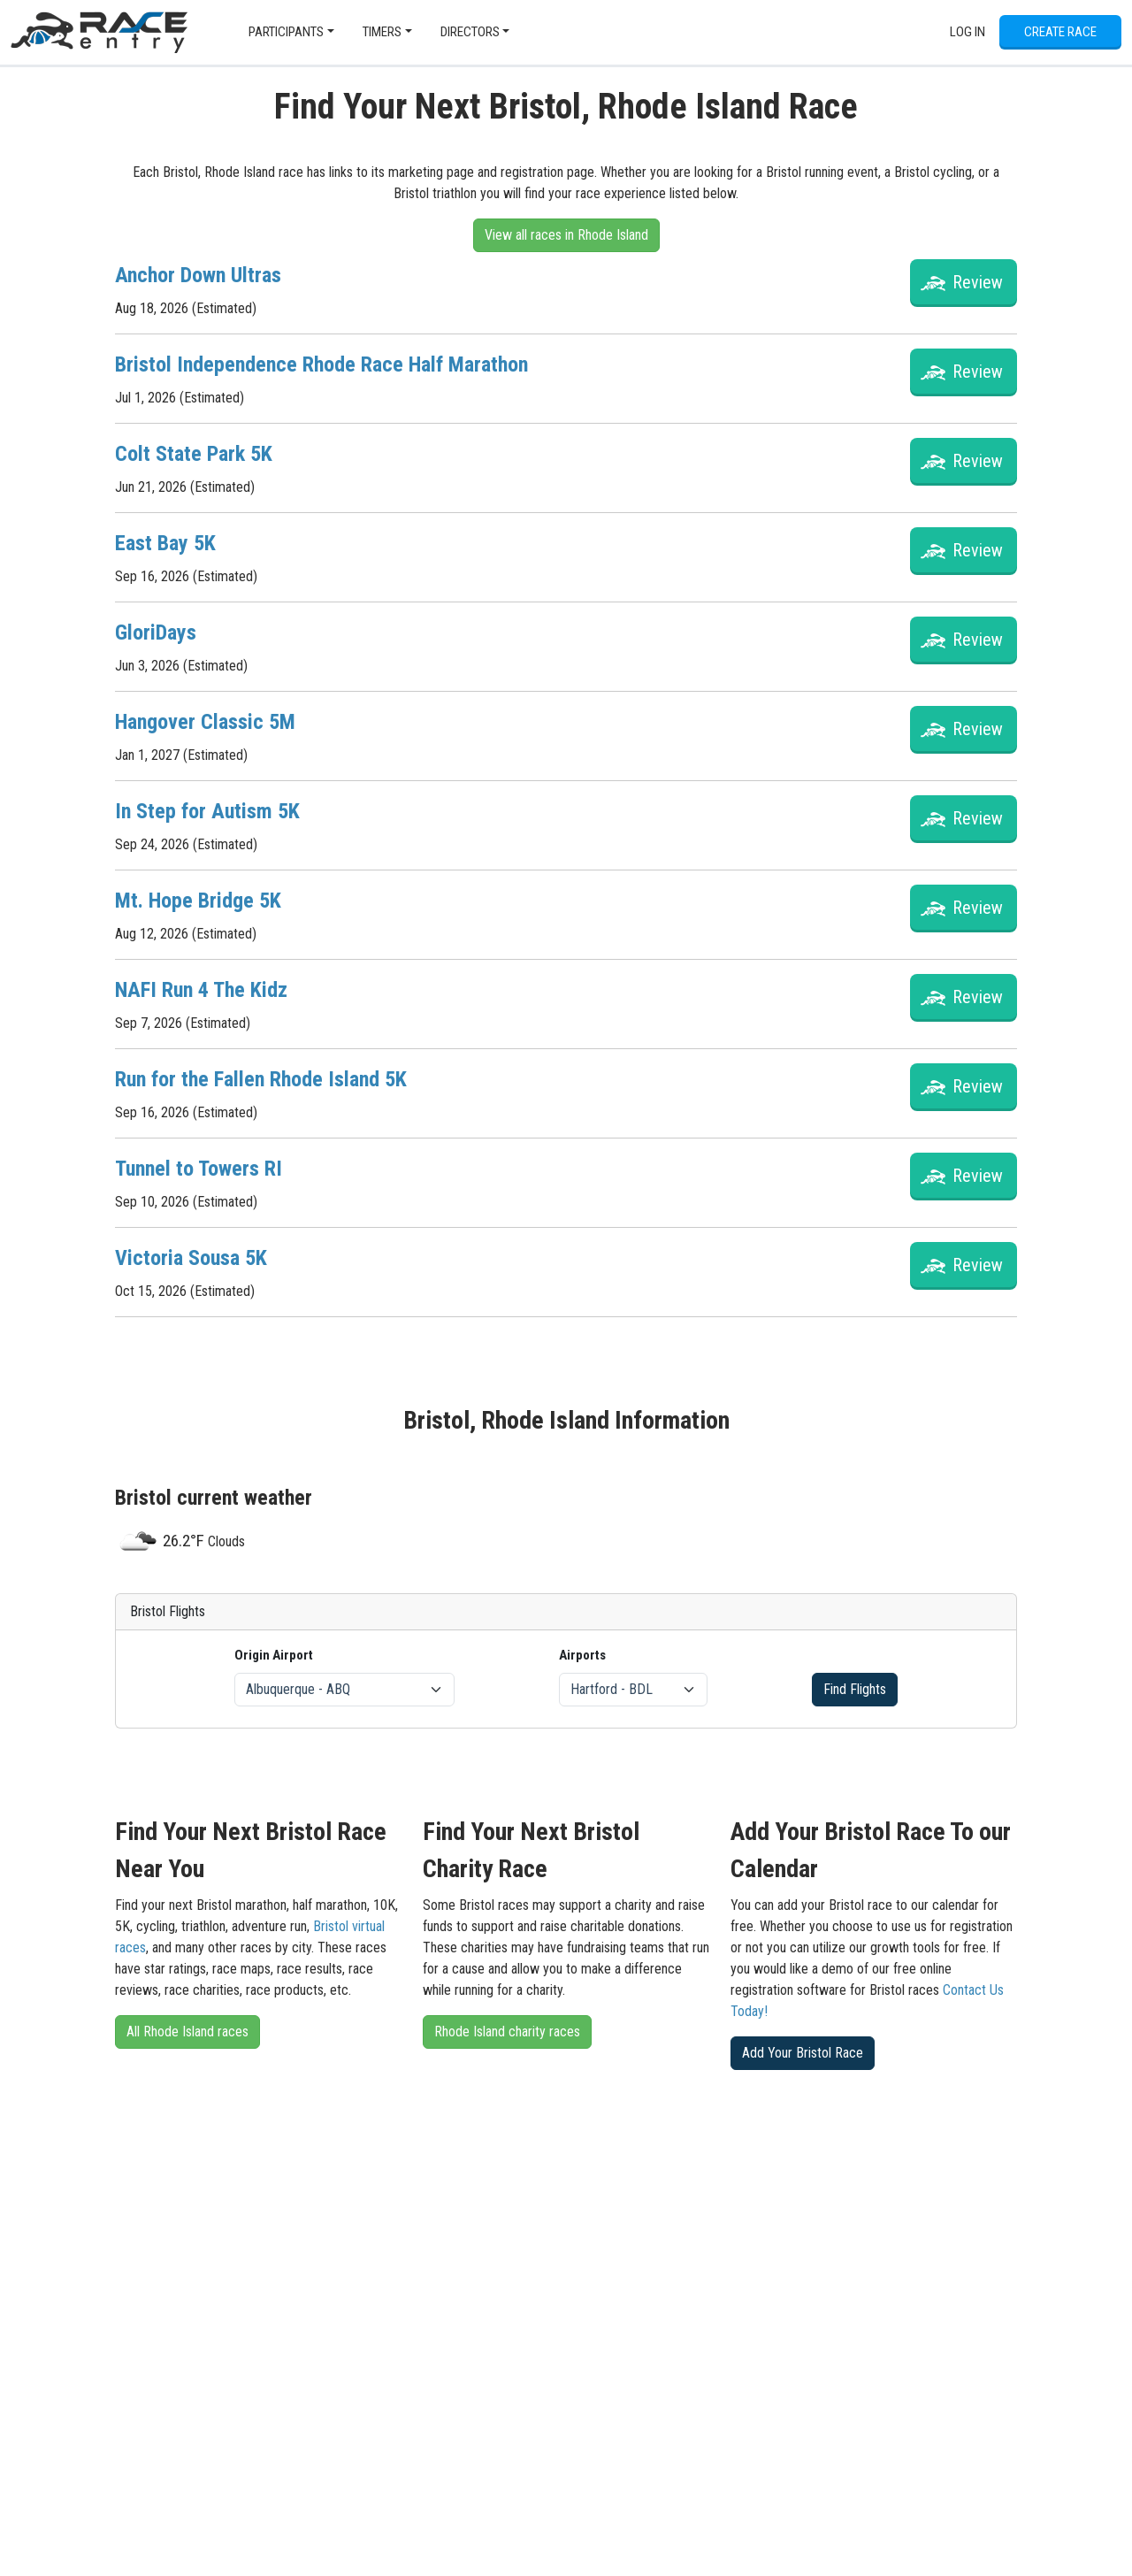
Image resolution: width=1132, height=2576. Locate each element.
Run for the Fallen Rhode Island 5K (261, 1079)
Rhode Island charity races (507, 2031)
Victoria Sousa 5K (191, 1258)
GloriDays (155, 632)
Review (977, 282)
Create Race (1060, 32)
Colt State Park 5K (193, 453)
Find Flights (854, 1689)
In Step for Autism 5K (207, 811)
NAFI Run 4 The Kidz (201, 990)
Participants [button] (286, 32)
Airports (582, 1655)
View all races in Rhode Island (566, 234)
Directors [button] (470, 32)
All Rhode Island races (187, 2031)
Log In (967, 32)
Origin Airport (273, 1655)
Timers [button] (382, 32)
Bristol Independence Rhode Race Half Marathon (321, 364)
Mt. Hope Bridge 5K (198, 900)
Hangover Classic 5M (205, 721)
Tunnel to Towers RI (198, 1168)
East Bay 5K (165, 543)
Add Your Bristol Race (802, 2052)
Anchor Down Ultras (198, 275)
